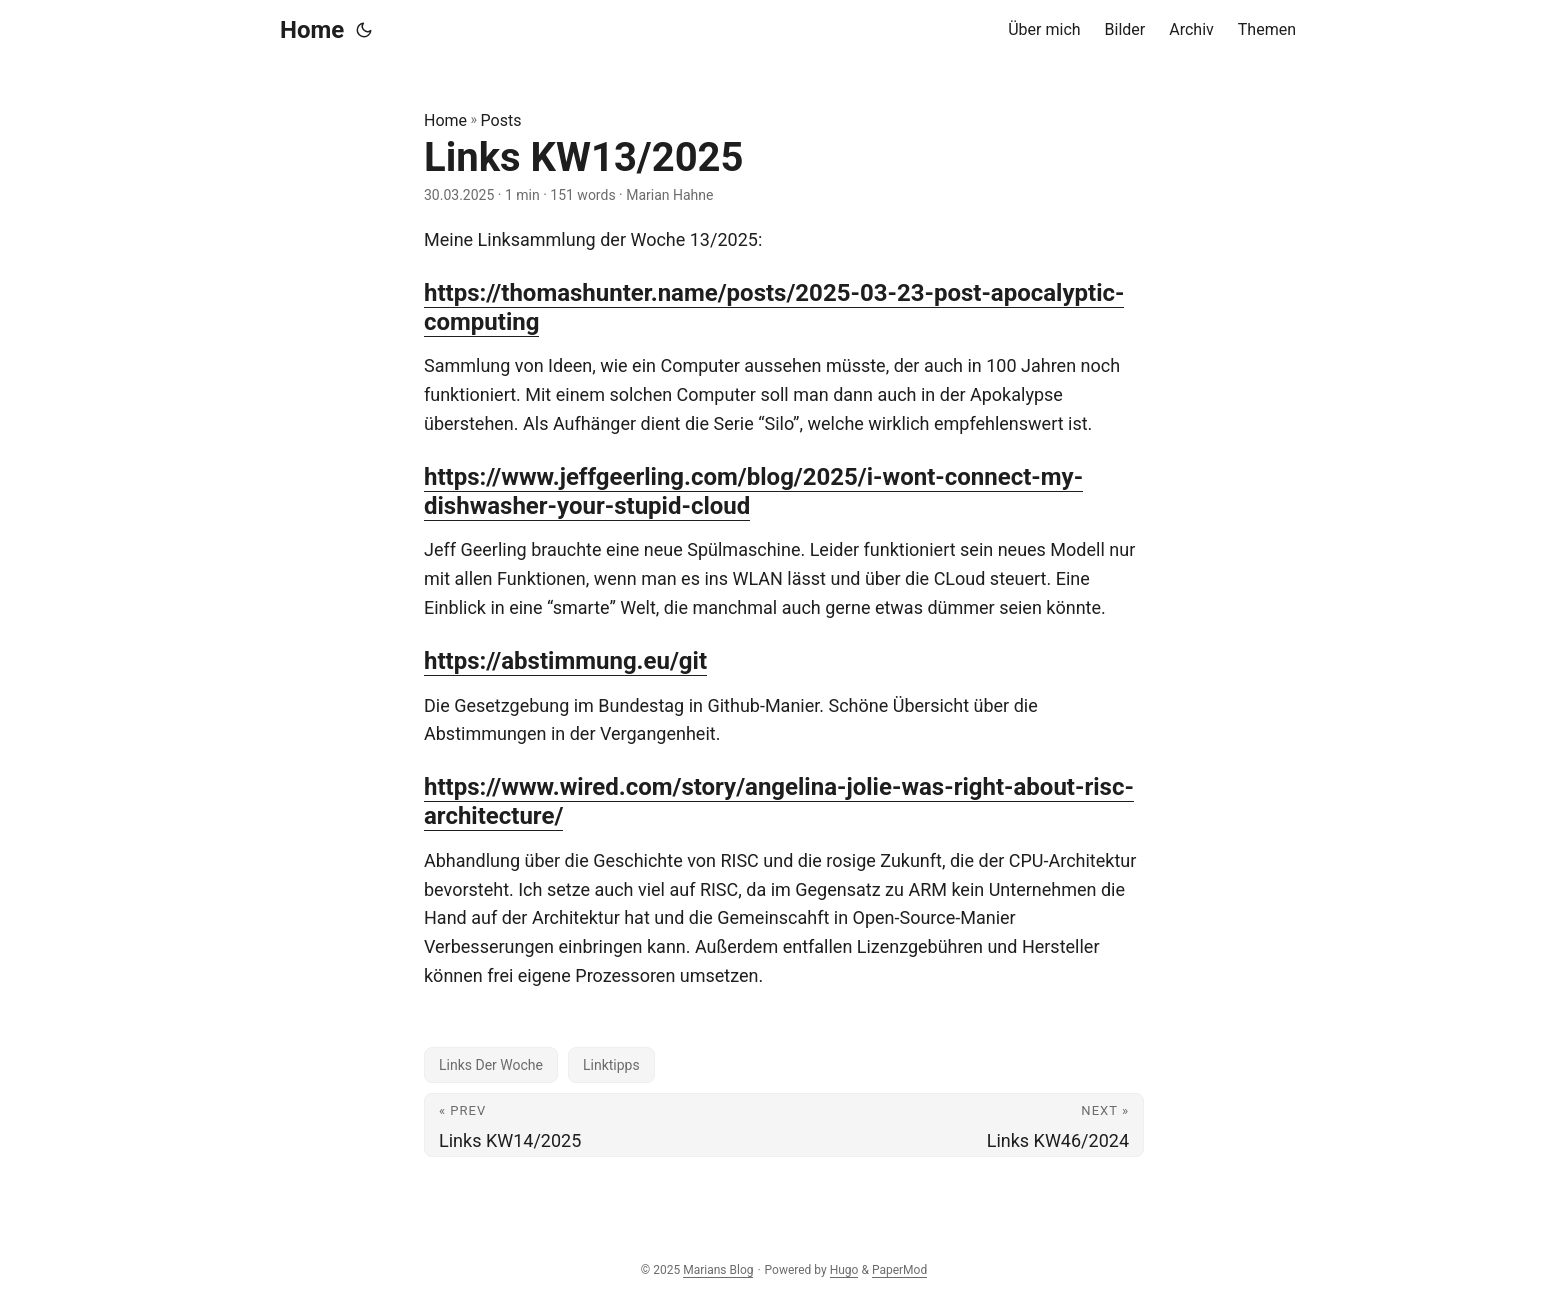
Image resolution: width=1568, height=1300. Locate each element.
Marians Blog (718, 1270)
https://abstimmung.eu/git (565, 661)
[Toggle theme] (364, 30)
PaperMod (899, 1270)
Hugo (844, 1270)
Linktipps (611, 1065)
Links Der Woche (491, 1065)
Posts (501, 120)
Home (312, 30)
